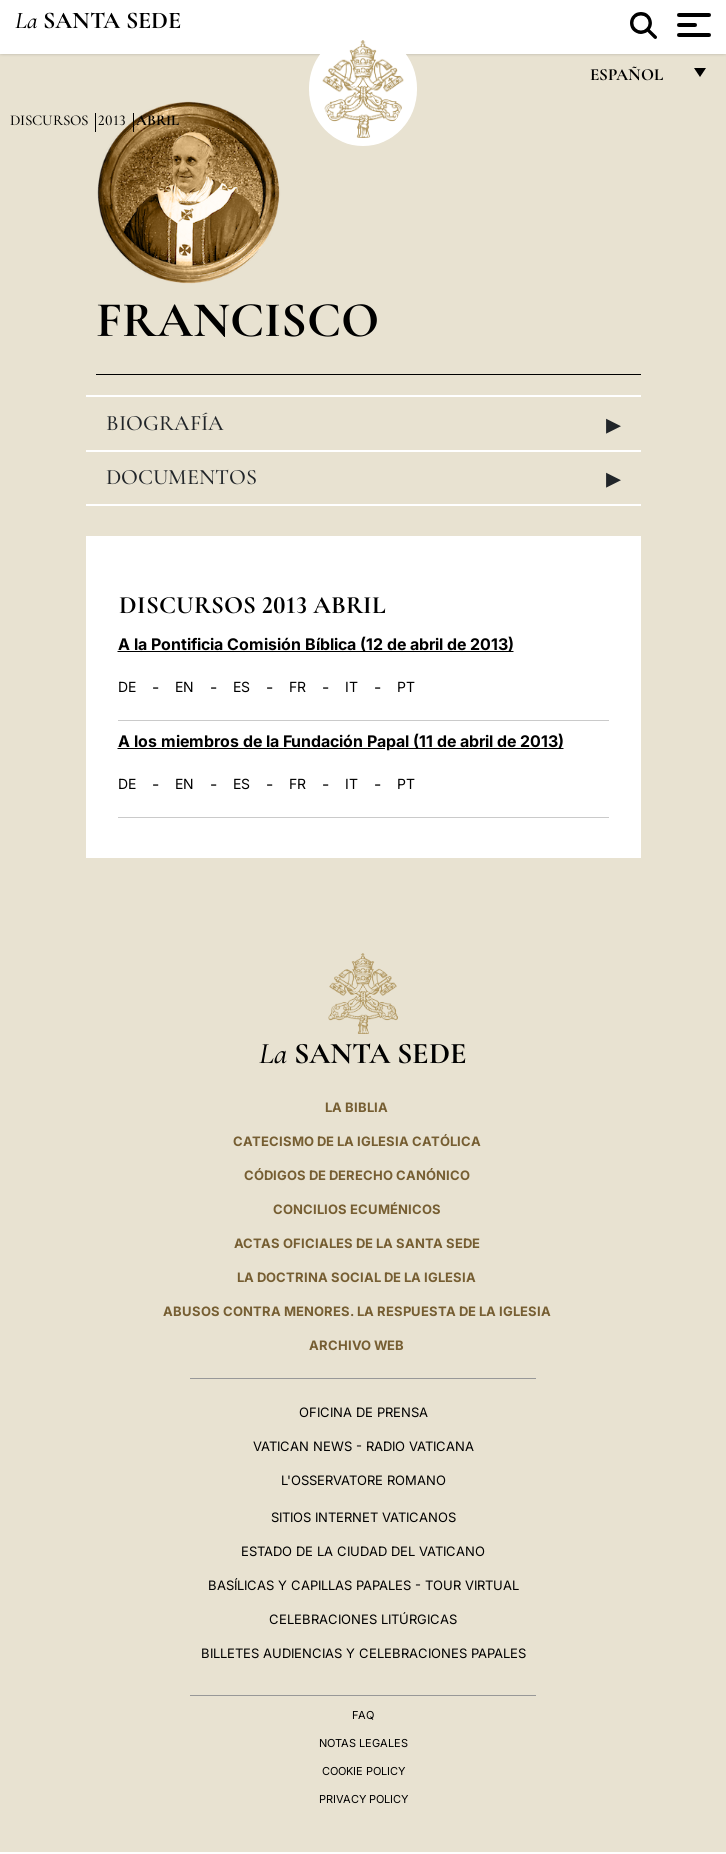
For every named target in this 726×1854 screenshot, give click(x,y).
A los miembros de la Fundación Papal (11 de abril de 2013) (341, 741)
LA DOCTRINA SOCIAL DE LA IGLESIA (356, 1277)
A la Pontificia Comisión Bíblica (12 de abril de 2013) (316, 644)
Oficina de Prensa (363, 1412)
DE (127, 687)
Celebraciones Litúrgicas (363, 1619)
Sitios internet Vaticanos (363, 1517)
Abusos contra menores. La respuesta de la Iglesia (357, 1311)
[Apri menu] (691, 25)
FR (297, 687)
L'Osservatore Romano (363, 1480)
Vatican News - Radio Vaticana (363, 1446)
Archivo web (356, 1345)
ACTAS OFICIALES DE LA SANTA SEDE (357, 1243)
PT (406, 687)
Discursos (51, 120)
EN (184, 687)
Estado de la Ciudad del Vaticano (363, 1551)
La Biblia (356, 1107)
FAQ (363, 1715)
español (634, 79)
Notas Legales (363, 1743)
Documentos (363, 478)
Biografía (363, 424)
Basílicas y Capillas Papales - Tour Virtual (363, 1585)
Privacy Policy (363, 1799)
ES (241, 687)
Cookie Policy (363, 1771)
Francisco (237, 319)
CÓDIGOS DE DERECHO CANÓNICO (357, 1175)
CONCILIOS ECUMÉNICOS (357, 1209)
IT (351, 687)
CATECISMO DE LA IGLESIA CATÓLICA (357, 1141)
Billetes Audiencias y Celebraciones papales (363, 1653)
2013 (114, 120)
